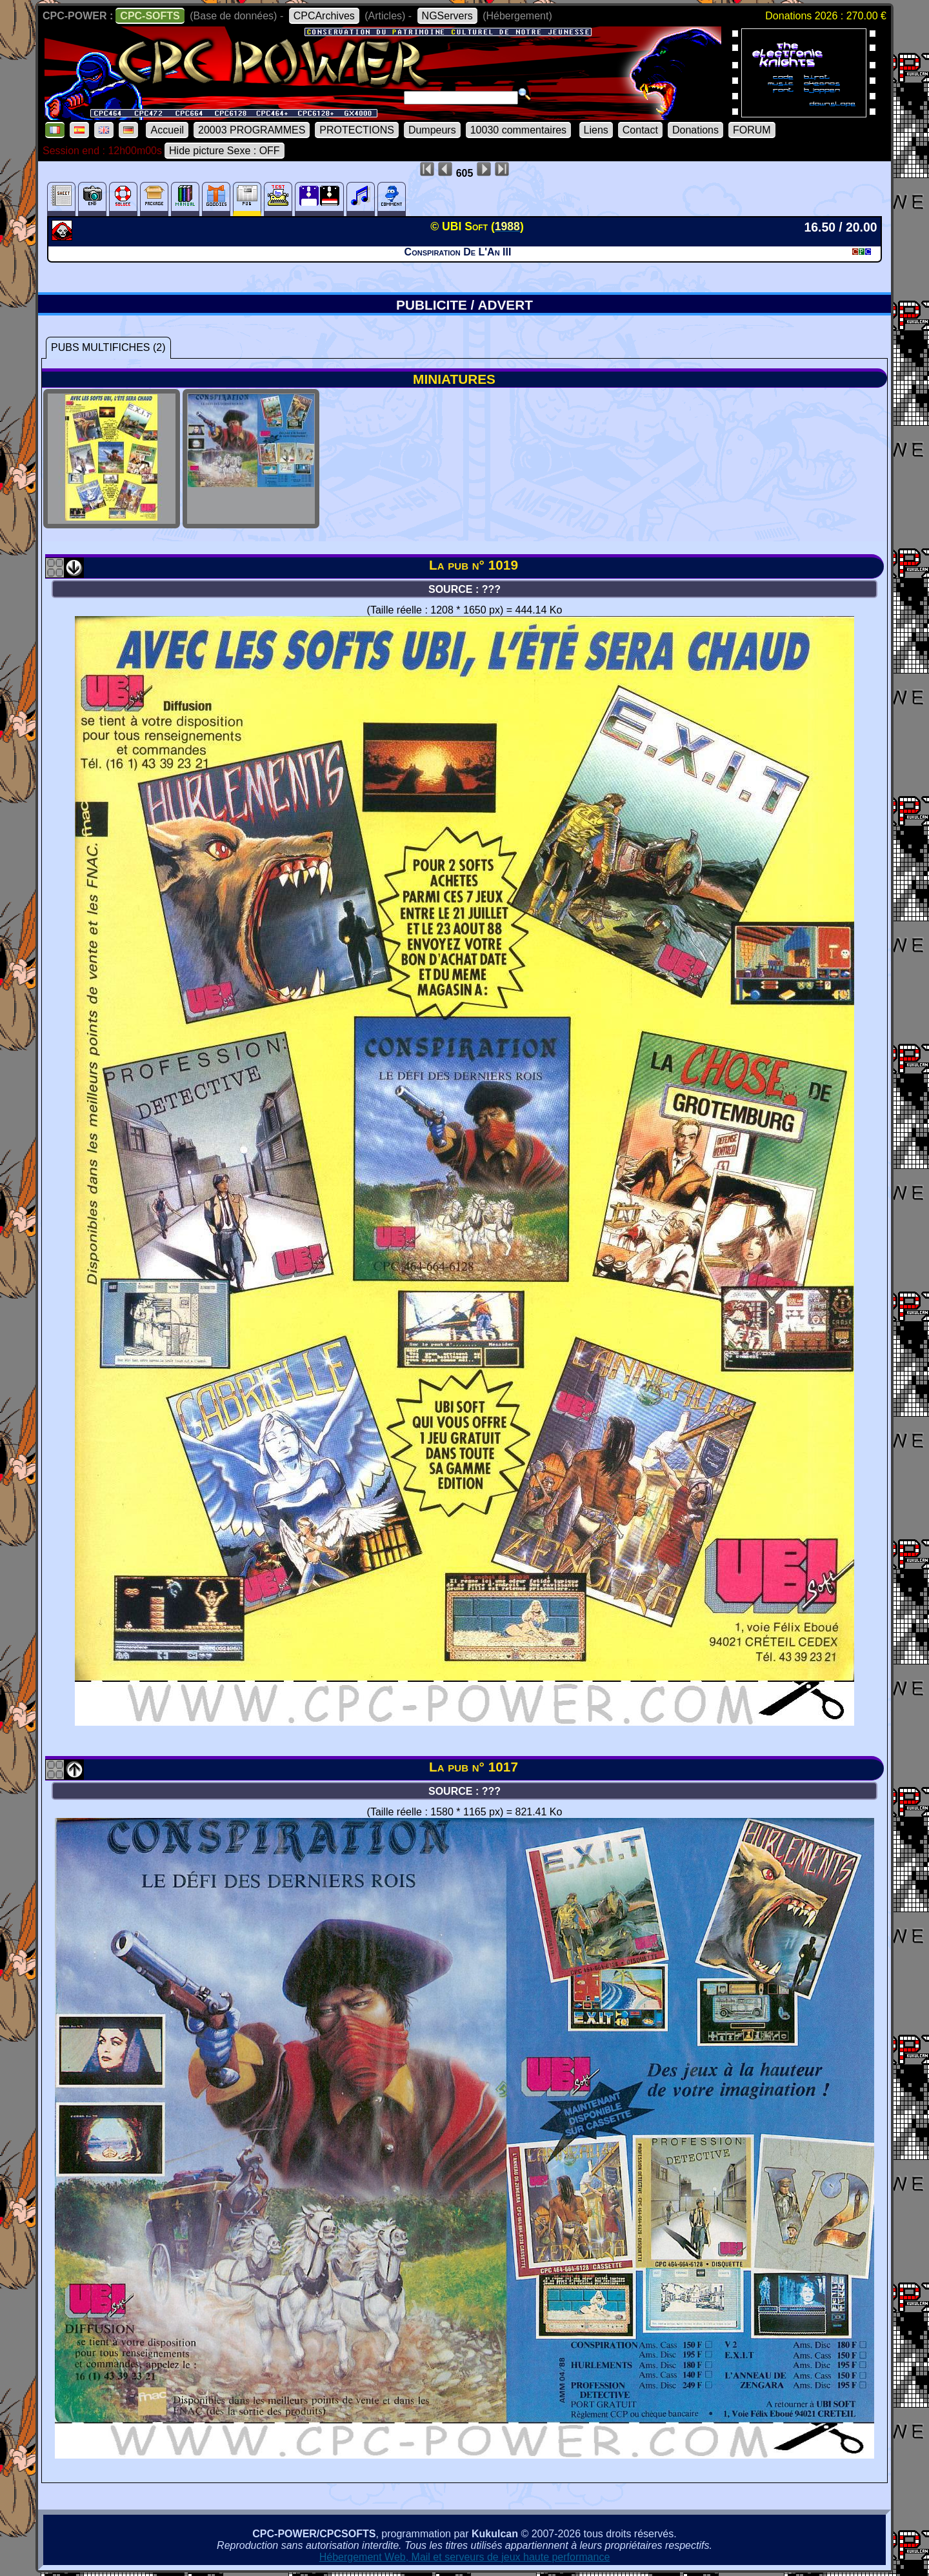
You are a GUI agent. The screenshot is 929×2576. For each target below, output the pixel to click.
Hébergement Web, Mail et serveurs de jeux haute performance (464, 2556)
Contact (640, 130)
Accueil (167, 130)
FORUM (752, 130)
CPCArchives (324, 15)
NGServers (447, 15)
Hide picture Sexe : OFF (224, 150)
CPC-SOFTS (149, 15)
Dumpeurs (432, 130)
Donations (695, 130)
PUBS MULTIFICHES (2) (108, 347)
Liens (596, 130)
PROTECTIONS (356, 130)
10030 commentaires (518, 130)
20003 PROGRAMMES (251, 130)
